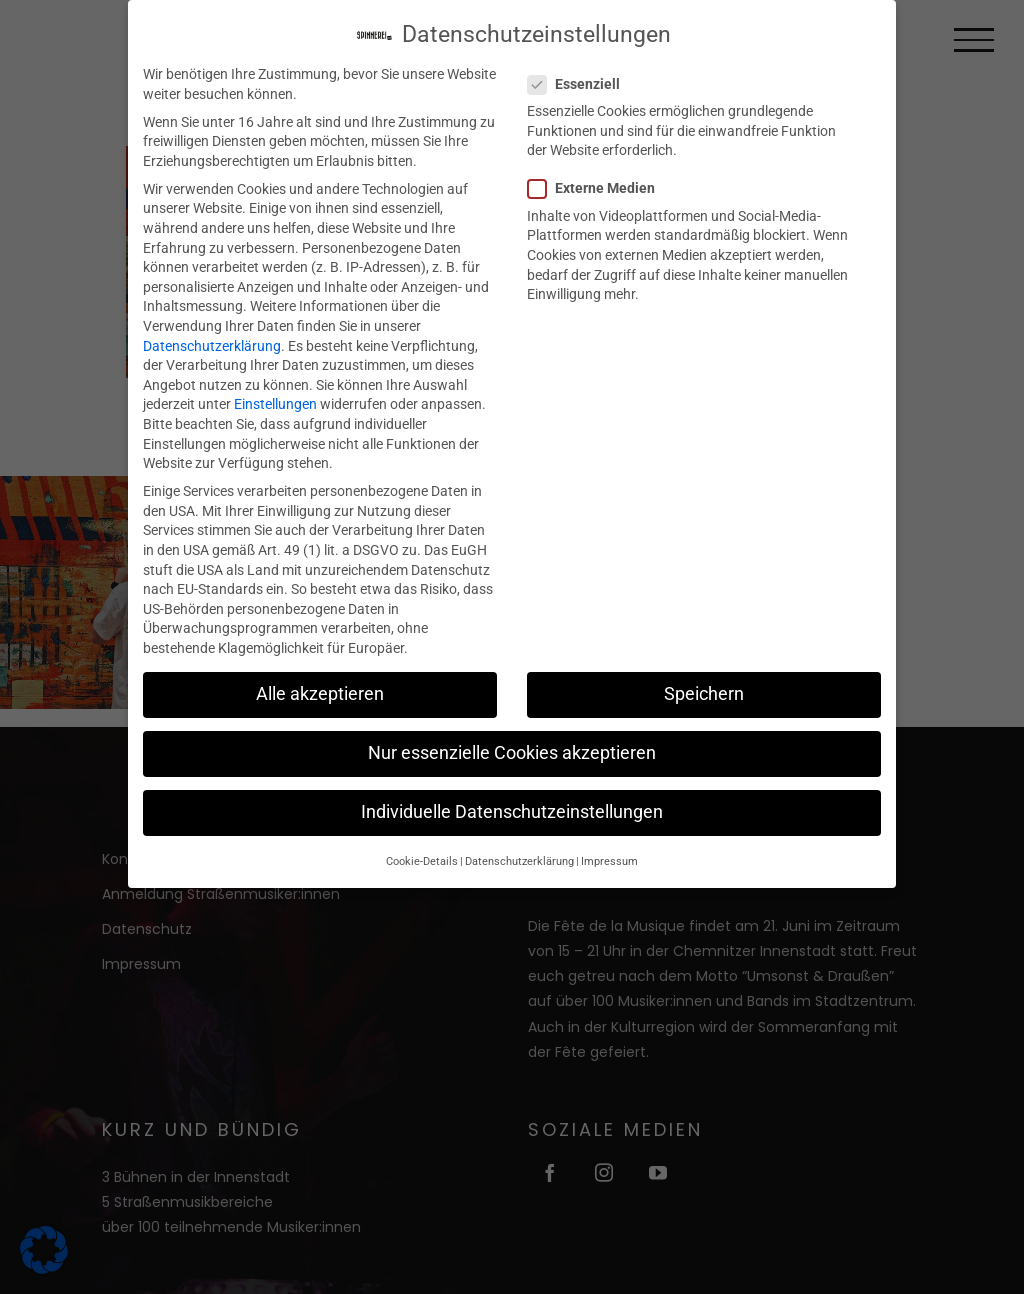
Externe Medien (599, 188)
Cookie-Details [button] (422, 860)
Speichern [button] (704, 693)
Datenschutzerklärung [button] (519, 860)
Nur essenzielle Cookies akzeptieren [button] (512, 753)
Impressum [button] (609, 860)
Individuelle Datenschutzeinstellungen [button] (512, 812)
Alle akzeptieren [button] (320, 693)
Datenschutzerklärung (212, 345)
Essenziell (582, 83)
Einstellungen (275, 404)
